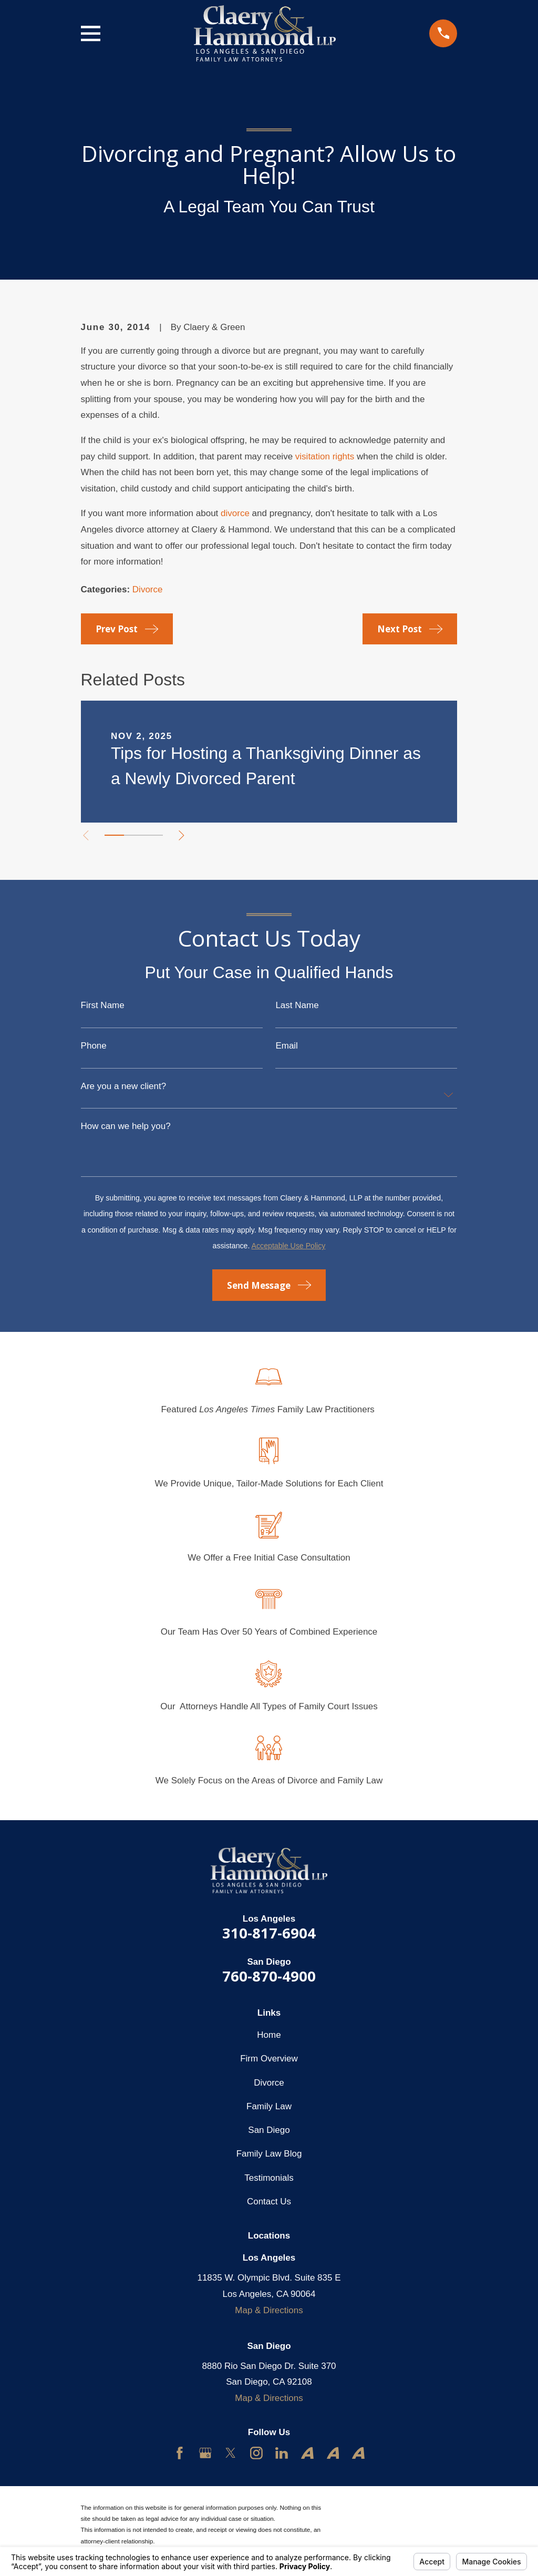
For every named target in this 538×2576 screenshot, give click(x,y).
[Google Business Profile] (205, 2453)
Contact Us (269, 2201)
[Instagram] (256, 2453)
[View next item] (183, 835)
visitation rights (324, 456)
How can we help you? (126, 1126)
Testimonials (269, 2178)
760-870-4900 (269, 1976)
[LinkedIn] (281, 2453)
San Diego (268, 2130)
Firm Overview (269, 2059)
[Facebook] (179, 2453)
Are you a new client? (124, 1086)
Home (269, 2035)
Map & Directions (269, 2310)
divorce (235, 513)
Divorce (147, 589)
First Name (103, 1005)
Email (286, 1045)
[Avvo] (307, 2453)
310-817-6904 (269, 1933)
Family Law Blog (269, 2154)
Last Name (296, 1005)
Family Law (269, 2106)
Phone (94, 1045)
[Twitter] (230, 2453)
